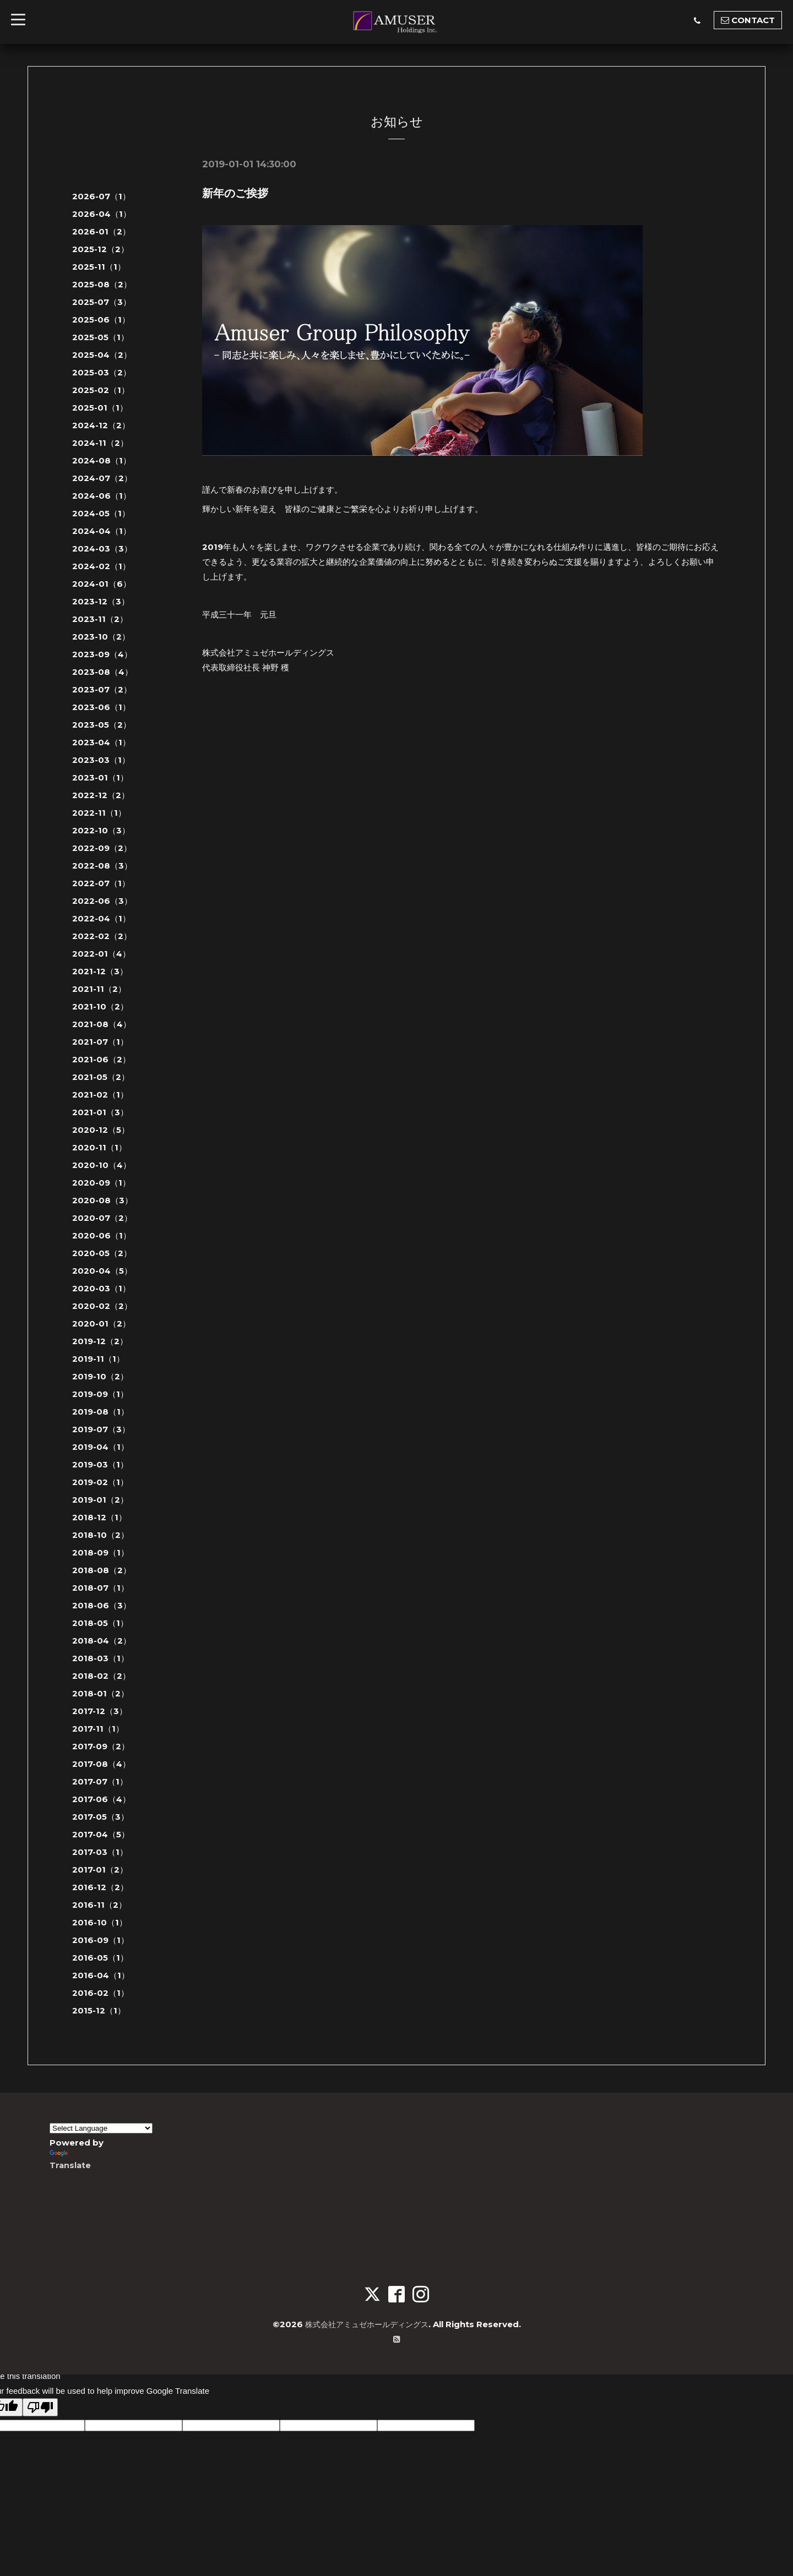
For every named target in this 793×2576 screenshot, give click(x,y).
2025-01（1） (100, 407)
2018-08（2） (101, 1570)
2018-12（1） (99, 1517)
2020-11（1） (99, 1147)
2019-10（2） (100, 1376)
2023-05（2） (101, 724)
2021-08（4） (101, 1024)
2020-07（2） (102, 1218)
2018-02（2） (101, 1676)
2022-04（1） (101, 918)
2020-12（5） (100, 1130)
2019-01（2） (100, 1499)
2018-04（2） (101, 1640)
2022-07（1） (101, 883)
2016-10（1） (99, 1922)
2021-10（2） (100, 1006)
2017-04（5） (100, 1834)
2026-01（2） (101, 231)
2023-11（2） (100, 619)
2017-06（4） (101, 1799)
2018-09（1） (100, 1552)
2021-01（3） (100, 1112)
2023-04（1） (101, 742)
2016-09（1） (100, 1940)
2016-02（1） (100, 1993)
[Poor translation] (40, 2407)
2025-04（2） (102, 355)
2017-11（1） (98, 1728)
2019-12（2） (100, 1341)
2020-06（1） (101, 1235)
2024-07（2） (102, 478)
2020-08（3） (102, 1200)
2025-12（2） (100, 249)
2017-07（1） (100, 1781)
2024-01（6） (101, 583)
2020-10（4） (101, 1165)
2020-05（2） (102, 1253)
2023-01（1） (100, 777)
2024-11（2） (100, 443)
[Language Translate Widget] (101, 2128)
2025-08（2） (102, 284)
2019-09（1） (100, 1394)
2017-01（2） (100, 1869)
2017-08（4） (101, 1764)
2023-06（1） (101, 707)
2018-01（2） (100, 1693)
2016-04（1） (100, 1975)
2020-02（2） (102, 1306)
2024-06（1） (101, 495)
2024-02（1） (101, 566)
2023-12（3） (100, 601)
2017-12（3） (99, 1711)
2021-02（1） (100, 1094)
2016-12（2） (100, 1887)
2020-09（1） (101, 1182)
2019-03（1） (100, 1464)
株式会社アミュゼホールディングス (367, 2324)
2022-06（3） (102, 901)
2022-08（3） (102, 865)
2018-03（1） (100, 1658)
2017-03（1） (100, 1852)
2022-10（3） (101, 830)
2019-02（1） (100, 1482)
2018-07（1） (100, 1587)
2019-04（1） (100, 1447)
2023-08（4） (102, 672)
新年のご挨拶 (235, 193)
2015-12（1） (99, 2010)
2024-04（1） (101, 531)
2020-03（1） (101, 1288)
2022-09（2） (102, 848)
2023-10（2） (101, 636)
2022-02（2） (102, 936)
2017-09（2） (100, 1746)
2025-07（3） (101, 302)
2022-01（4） (101, 953)
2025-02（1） (100, 390)
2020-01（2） (101, 1323)
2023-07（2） (102, 689)
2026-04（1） (101, 214)
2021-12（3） (100, 971)
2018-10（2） (100, 1535)
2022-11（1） (99, 812)
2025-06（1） (101, 319)
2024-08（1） (101, 460)
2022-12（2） (100, 795)
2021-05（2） (100, 1077)
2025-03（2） (101, 372)
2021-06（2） (101, 1059)
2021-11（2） (99, 989)
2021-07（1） (100, 1041)
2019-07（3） (101, 1429)
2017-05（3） (100, 1816)
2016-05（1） (100, 1957)
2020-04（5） (102, 1270)
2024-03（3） (102, 548)
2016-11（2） (99, 1905)
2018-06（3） (101, 1605)
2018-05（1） (100, 1623)
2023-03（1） (101, 760)
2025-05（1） (100, 337)
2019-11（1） (98, 1359)
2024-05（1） (101, 513)
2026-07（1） (101, 196)
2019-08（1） (100, 1411)
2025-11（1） (99, 266)
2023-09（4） (102, 654)
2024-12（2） (101, 425)
